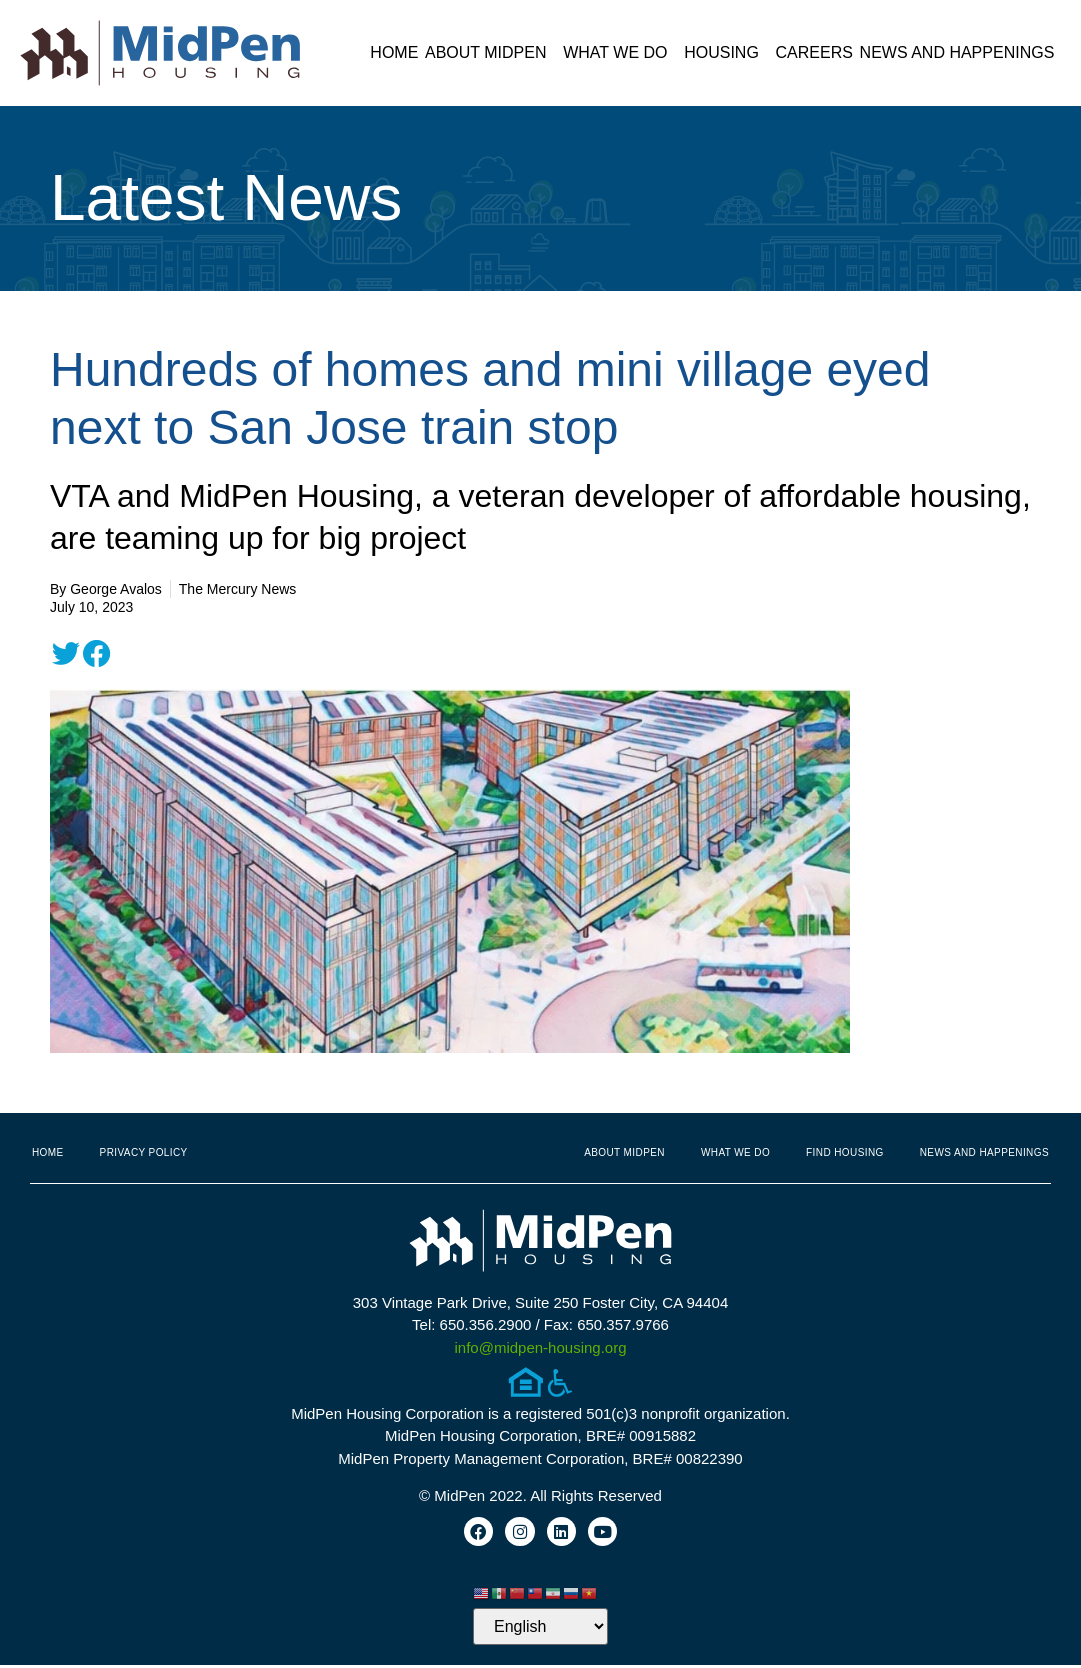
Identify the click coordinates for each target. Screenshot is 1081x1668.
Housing (726, 53)
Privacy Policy (144, 1152)
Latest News (226, 198)
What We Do (620, 53)
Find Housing (845, 1152)
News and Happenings (962, 53)
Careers (814, 52)
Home (394, 52)
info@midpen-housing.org (541, 1347)
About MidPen (491, 53)
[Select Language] (540, 1629)
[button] (66, 654)
